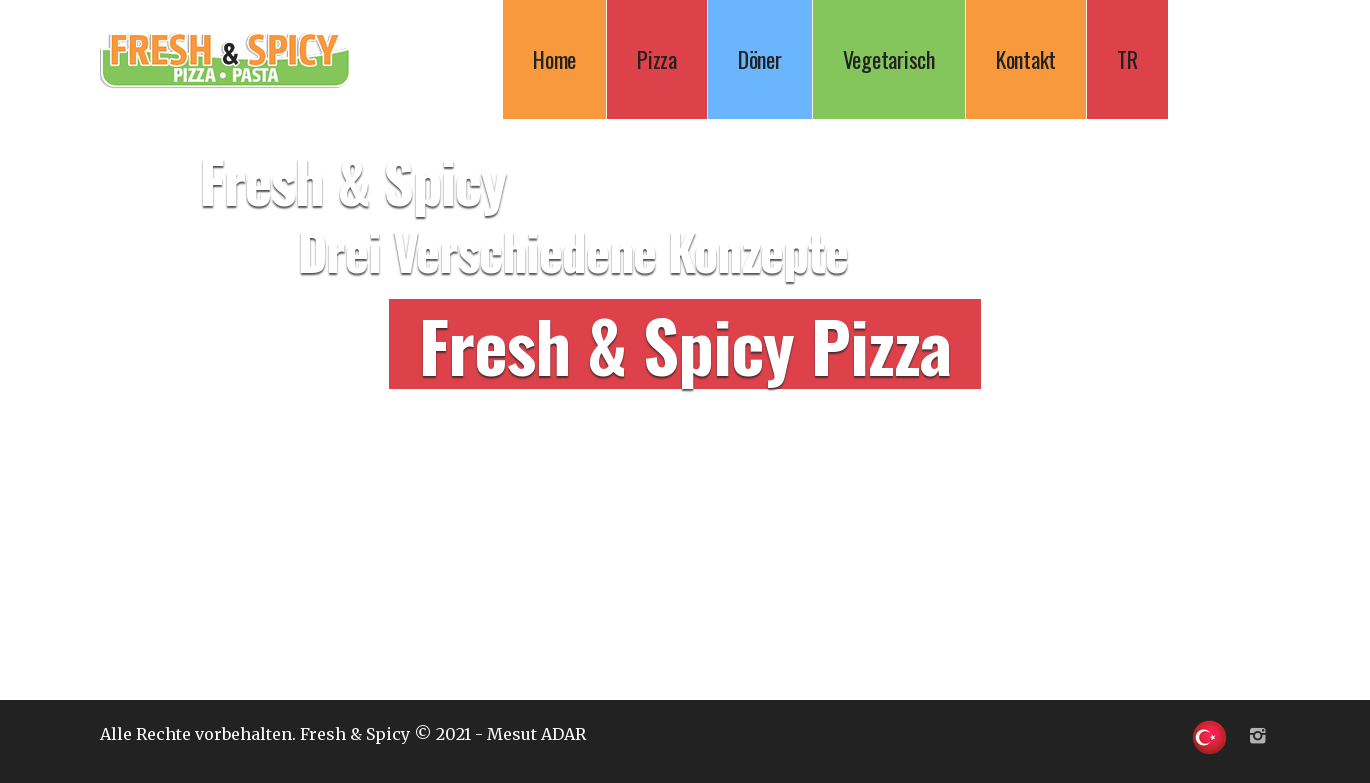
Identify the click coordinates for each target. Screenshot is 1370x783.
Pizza (657, 59)
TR (1127, 59)
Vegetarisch (889, 59)
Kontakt (1026, 59)
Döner (760, 59)
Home (554, 59)
